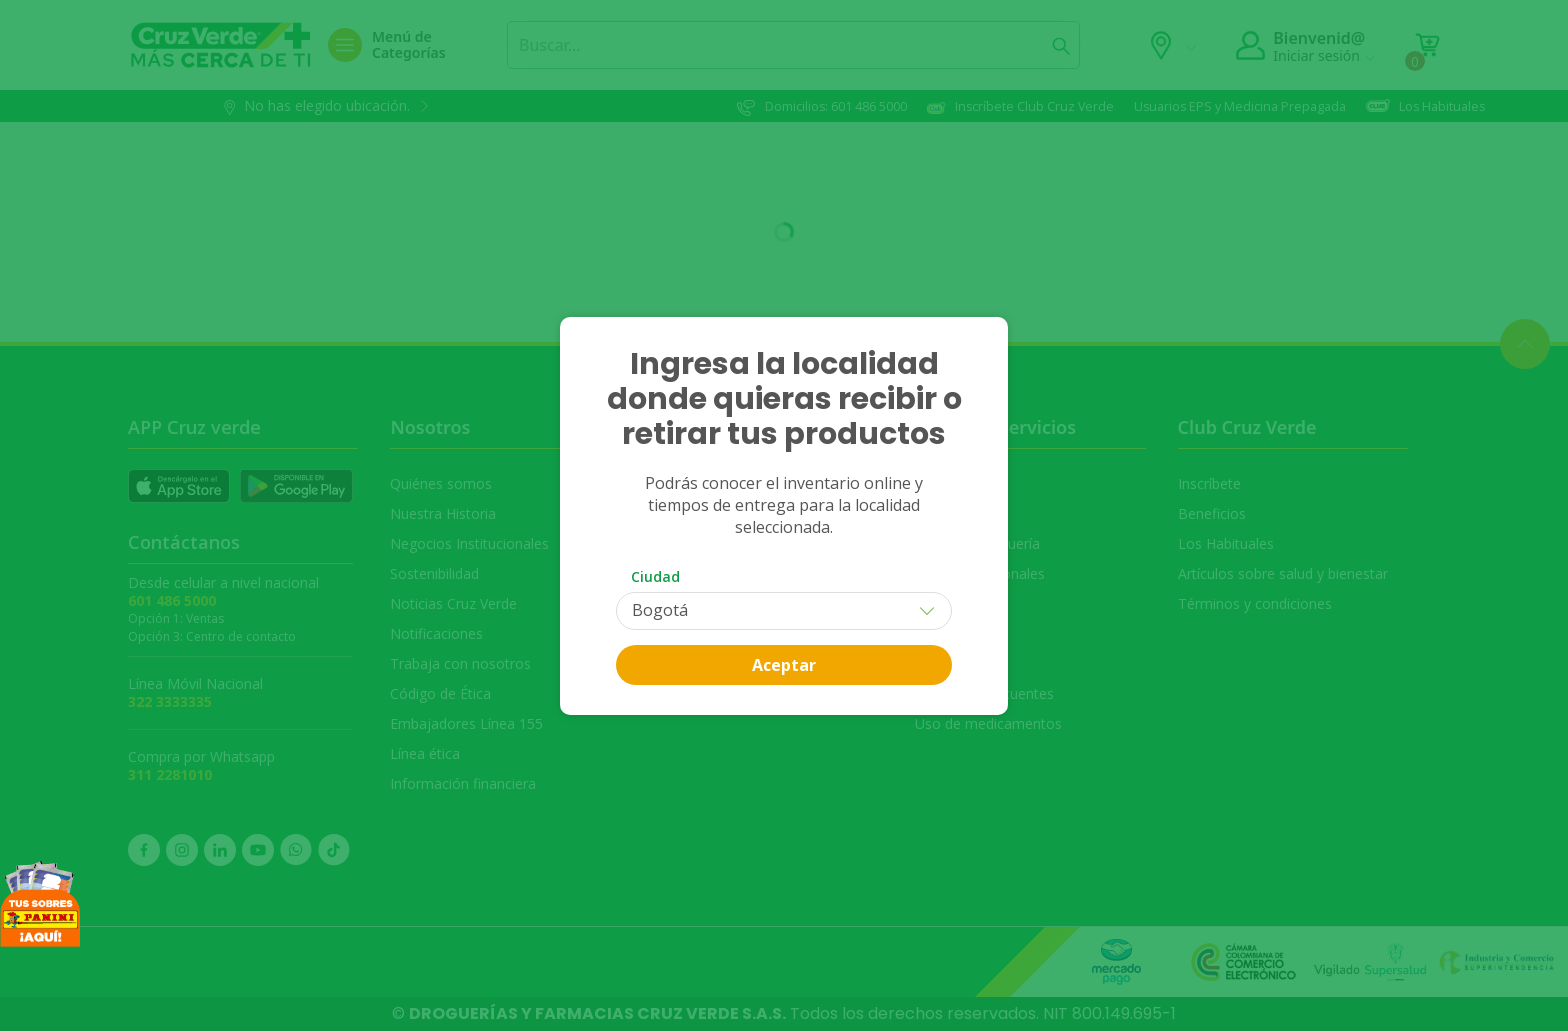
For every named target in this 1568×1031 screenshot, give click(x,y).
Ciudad (655, 576)
